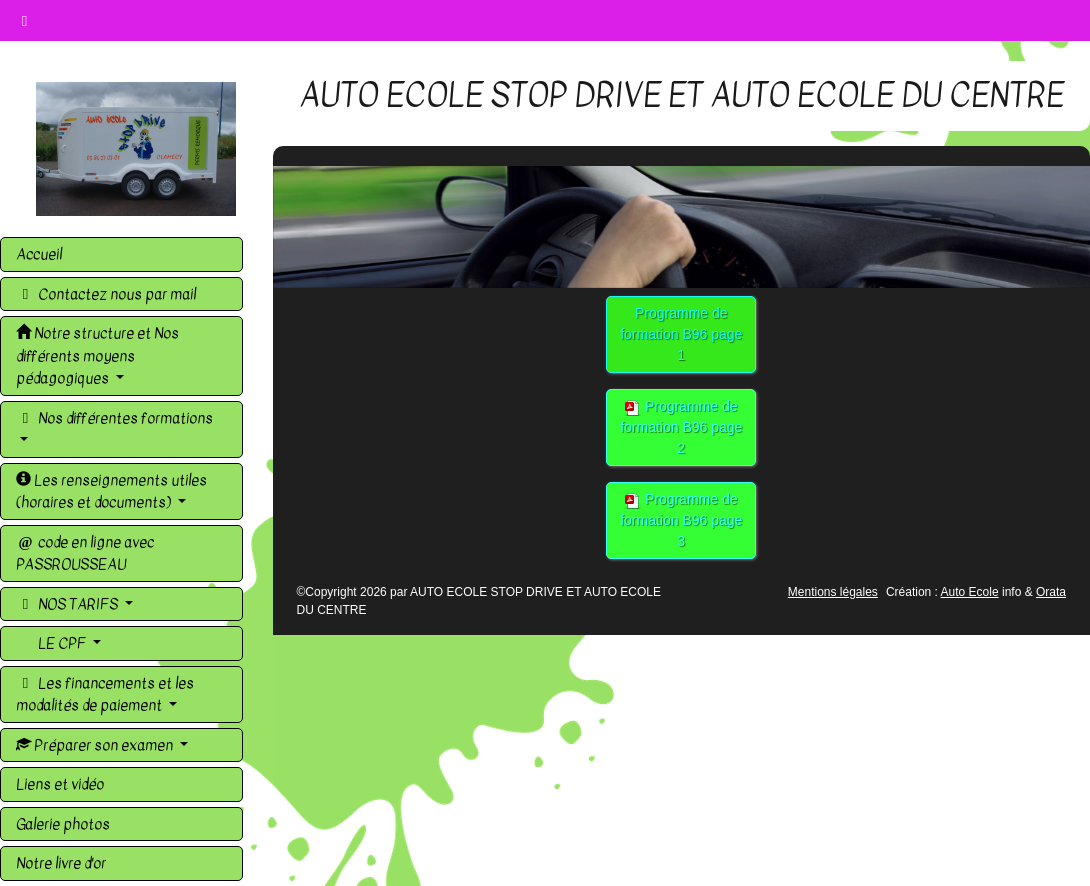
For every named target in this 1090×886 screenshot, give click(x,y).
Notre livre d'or (61, 863)
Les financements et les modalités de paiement (105, 694)
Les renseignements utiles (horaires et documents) (111, 491)
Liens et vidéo (60, 784)
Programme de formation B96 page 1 (681, 334)
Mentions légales (833, 592)
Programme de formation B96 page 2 (681, 427)
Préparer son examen (96, 745)
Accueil (39, 254)
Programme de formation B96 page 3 (681, 520)
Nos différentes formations (114, 418)
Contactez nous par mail (106, 294)
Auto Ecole (970, 592)
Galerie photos (63, 824)
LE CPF (62, 643)
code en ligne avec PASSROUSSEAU (85, 553)
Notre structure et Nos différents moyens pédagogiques (97, 355)
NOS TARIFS (68, 604)
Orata (1051, 592)
